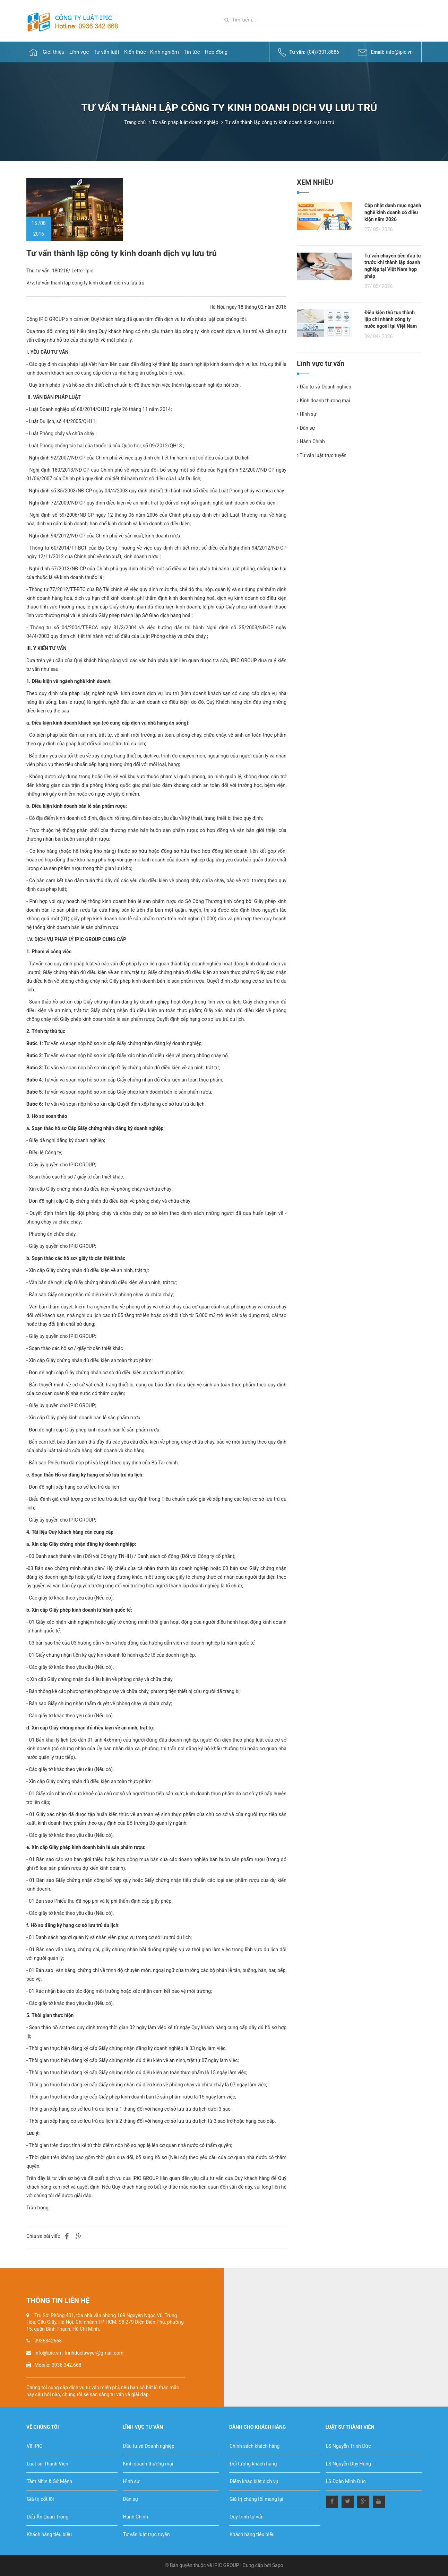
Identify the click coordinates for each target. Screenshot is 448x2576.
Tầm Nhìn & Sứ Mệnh (49, 2481)
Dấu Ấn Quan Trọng (47, 2517)
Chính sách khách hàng (254, 2446)
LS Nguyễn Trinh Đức (348, 2446)
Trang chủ (135, 122)
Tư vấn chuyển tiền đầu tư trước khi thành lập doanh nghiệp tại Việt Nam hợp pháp (392, 266)
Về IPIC (34, 2446)
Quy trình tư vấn (247, 2517)
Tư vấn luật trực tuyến (321, 455)
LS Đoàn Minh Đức (346, 2481)
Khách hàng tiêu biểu (49, 2534)
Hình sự (307, 414)
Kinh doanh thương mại (323, 400)
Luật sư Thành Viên (47, 2464)
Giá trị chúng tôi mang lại (256, 2499)
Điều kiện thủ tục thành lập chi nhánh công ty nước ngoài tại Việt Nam (390, 319)
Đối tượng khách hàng (253, 2464)
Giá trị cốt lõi (40, 2499)
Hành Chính (311, 441)
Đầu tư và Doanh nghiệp (324, 386)
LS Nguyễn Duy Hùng (348, 2464)
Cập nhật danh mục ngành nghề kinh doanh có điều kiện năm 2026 (392, 212)
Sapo (277, 2565)
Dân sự (306, 428)
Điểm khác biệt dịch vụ (254, 2481)
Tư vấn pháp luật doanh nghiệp (185, 122)
